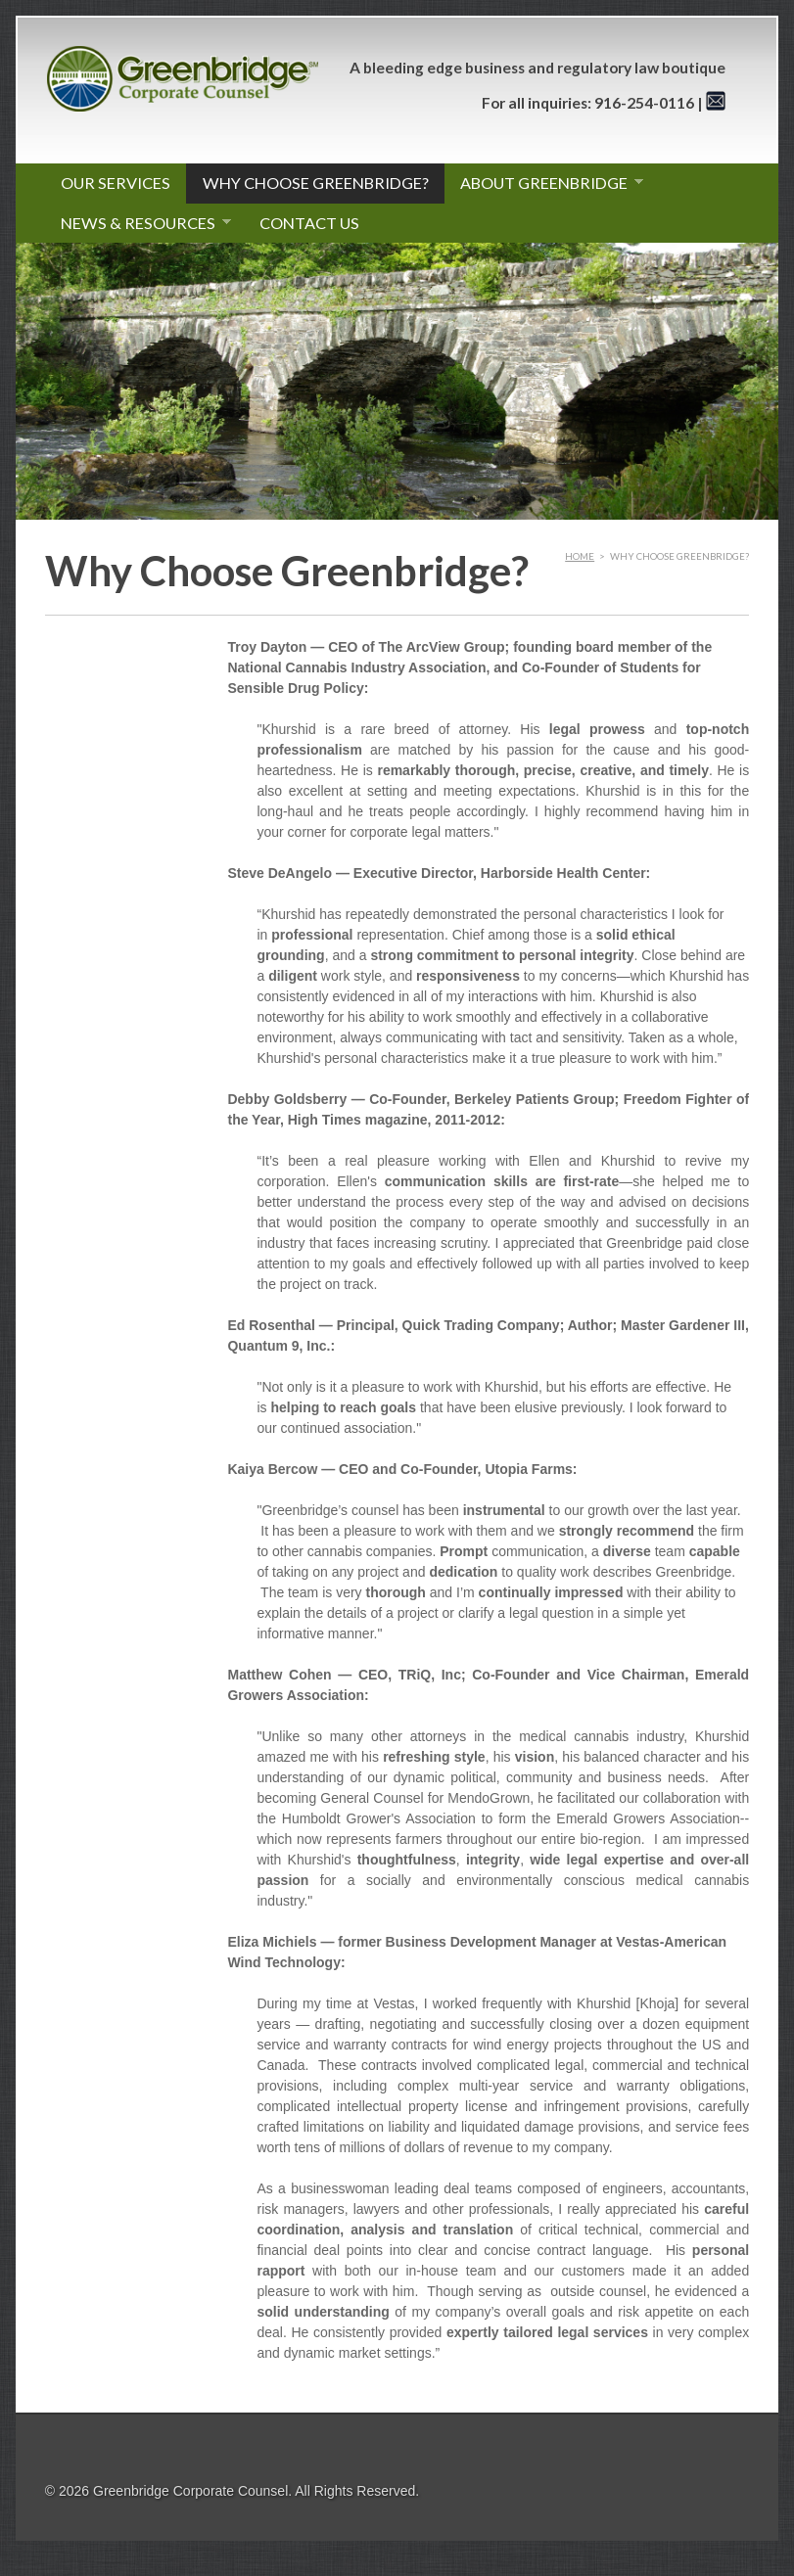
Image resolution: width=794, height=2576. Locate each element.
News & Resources (138, 223)
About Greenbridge (544, 183)
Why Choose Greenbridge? (316, 182)
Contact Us (309, 222)
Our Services (115, 182)
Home (579, 556)
